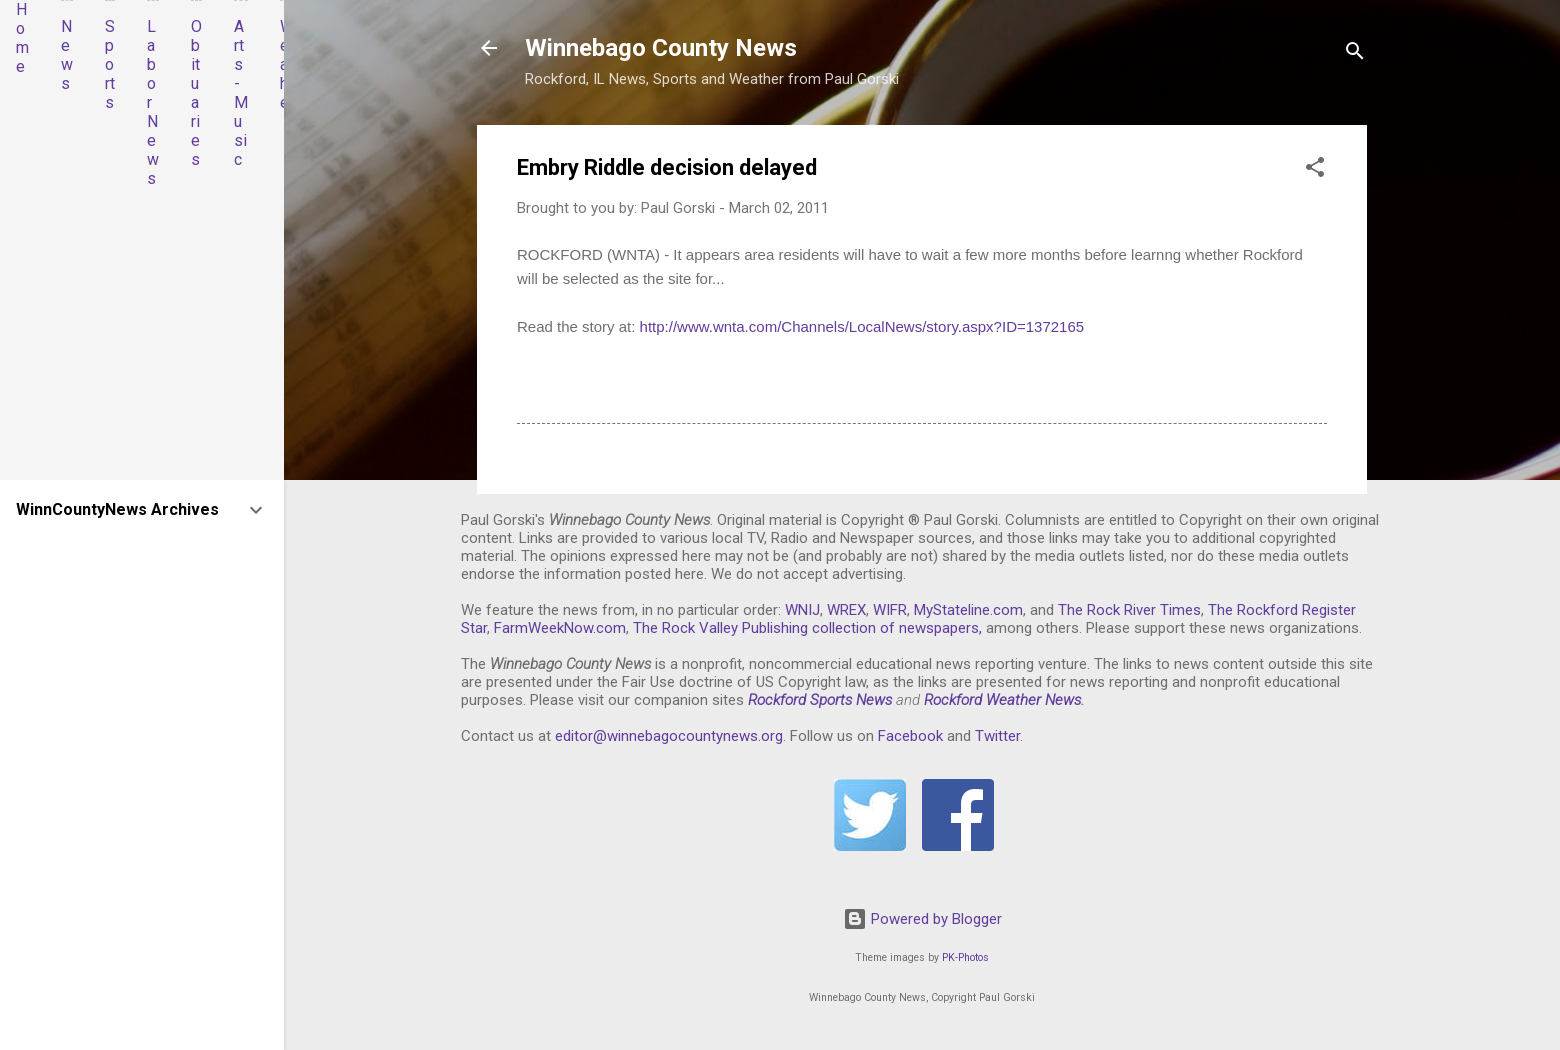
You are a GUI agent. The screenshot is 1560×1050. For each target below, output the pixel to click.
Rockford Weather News (1002, 700)
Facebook (910, 736)
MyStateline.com (968, 610)
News (67, 55)
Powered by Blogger (922, 919)
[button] (1315, 170)
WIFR (890, 610)
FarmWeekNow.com (560, 628)
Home (22, 38)
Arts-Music (241, 93)
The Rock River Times (1129, 610)
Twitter (997, 736)
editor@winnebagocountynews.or (665, 736)
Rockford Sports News (820, 700)
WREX (846, 610)
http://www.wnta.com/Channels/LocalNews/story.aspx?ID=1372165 (862, 326)
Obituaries (196, 93)
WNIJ (802, 610)
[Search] (1355, 54)
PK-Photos (965, 957)
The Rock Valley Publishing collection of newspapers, (807, 628)
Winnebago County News (661, 48)
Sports (110, 64)
